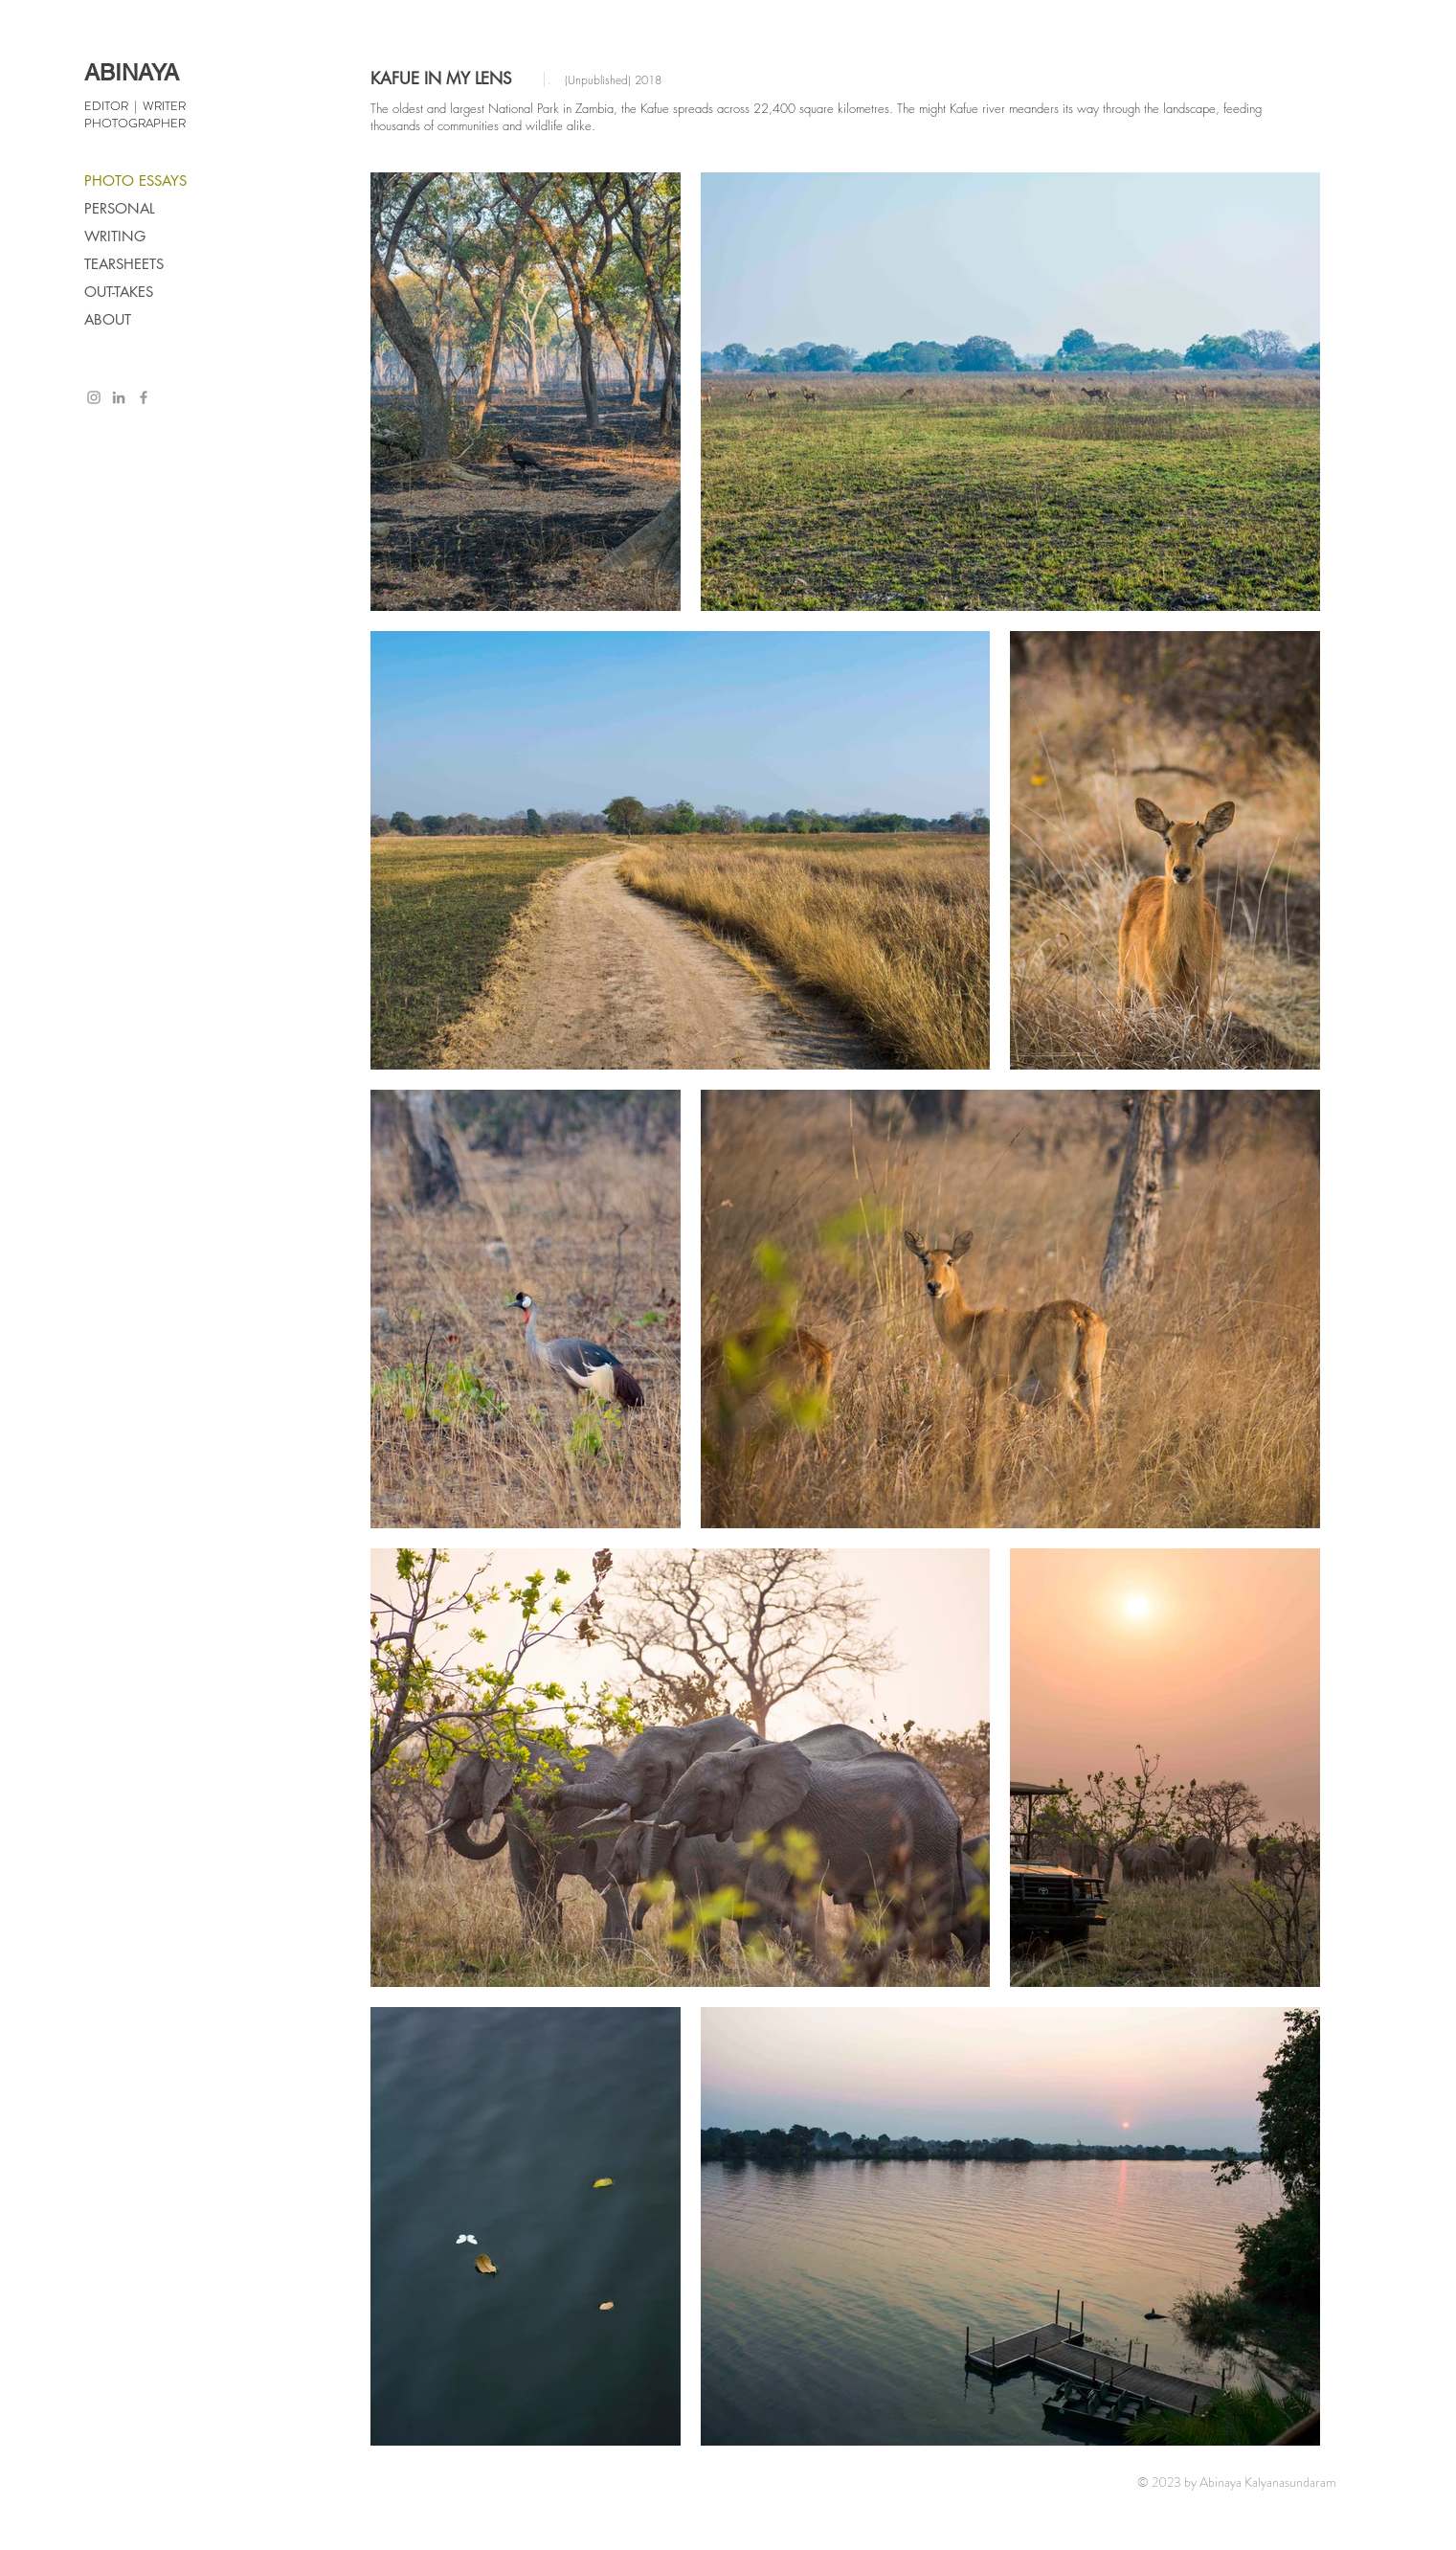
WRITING (115, 236)
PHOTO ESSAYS (135, 180)
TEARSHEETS (124, 264)
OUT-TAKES (118, 291)
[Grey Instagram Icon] (93, 397)
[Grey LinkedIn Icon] (118, 397)
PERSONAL (119, 208)
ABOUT (107, 319)
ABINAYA (131, 72)
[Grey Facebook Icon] (143, 397)
